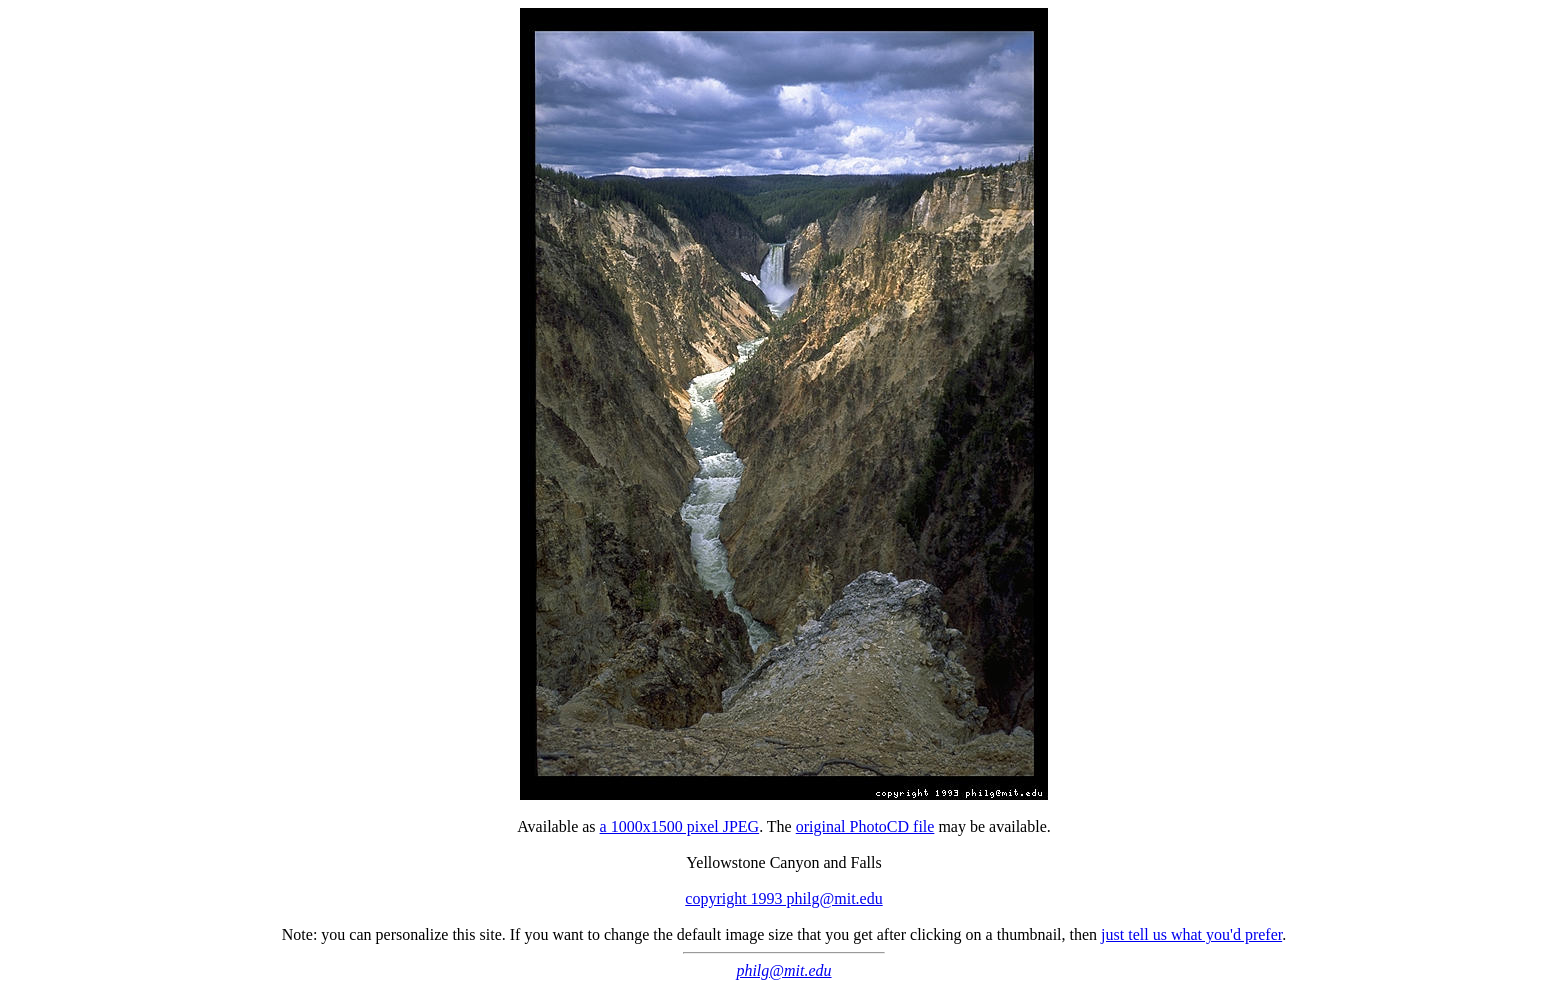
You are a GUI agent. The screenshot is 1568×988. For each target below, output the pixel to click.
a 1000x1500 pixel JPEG (680, 826)
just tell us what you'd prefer (1191, 934)
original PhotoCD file (865, 826)
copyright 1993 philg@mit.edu (783, 898)
